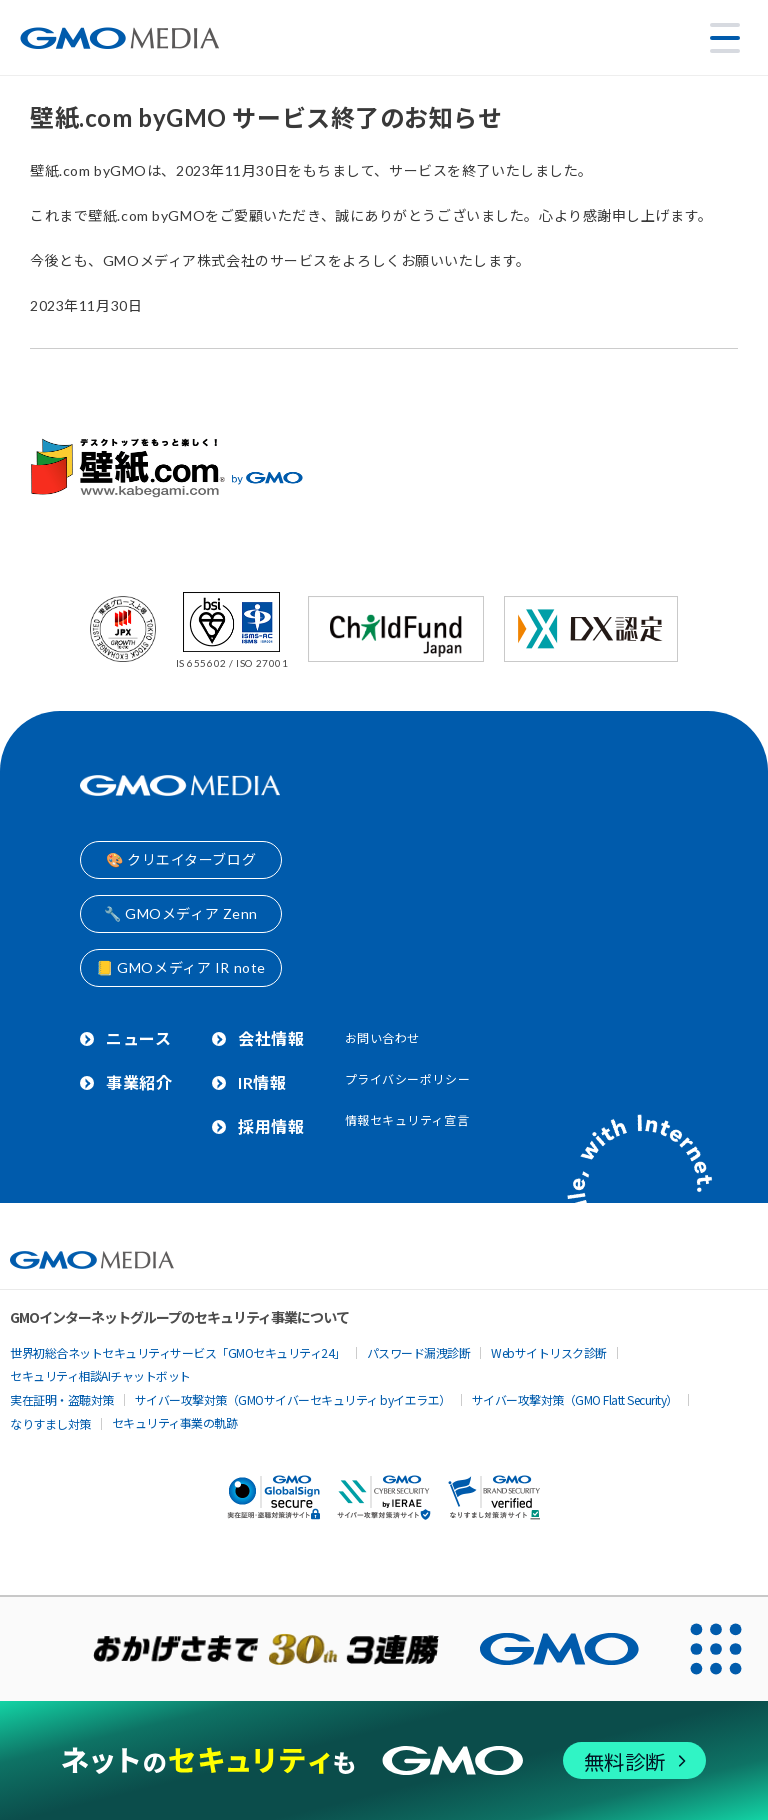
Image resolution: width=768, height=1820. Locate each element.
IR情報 (262, 1082)
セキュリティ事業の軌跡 (175, 1422)
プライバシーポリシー (408, 1079)
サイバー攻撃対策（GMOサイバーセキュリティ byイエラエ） (293, 1399)
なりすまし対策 (50, 1423)
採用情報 (271, 1126)
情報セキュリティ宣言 (407, 1120)
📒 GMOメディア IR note (181, 967)
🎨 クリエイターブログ (181, 859)
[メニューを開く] (725, 38)
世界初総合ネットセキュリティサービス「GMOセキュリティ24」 (178, 1352)
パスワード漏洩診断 (419, 1352)
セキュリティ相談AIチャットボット (100, 1375)
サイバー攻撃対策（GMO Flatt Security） (575, 1399)
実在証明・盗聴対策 (62, 1399)
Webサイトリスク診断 (549, 1352)
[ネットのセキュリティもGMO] (383, 1760)
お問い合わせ (382, 1038)
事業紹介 (139, 1082)
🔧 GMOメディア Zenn (181, 913)
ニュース (138, 1038)
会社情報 (271, 1038)
